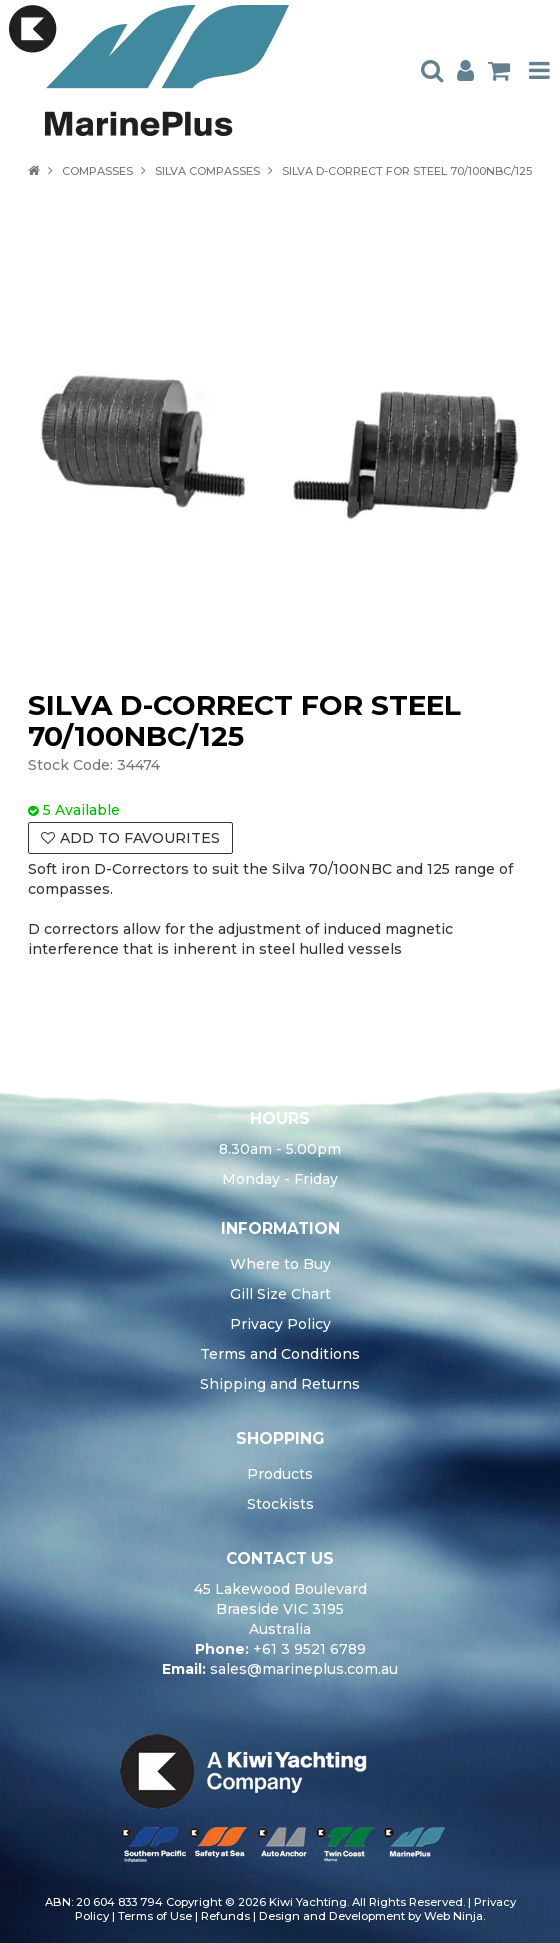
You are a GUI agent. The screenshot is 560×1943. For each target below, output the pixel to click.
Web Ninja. (454, 1916)
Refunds (225, 1916)
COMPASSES (97, 171)
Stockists (280, 1504)
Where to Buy (280, 1264)
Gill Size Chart (280, 1294)
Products (280, 1474)
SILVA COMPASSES (207, 171)
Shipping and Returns (280, 1384)
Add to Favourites (140, 838)
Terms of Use (155, 1916)
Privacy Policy (280, 1324)
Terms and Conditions (280, 1354)
